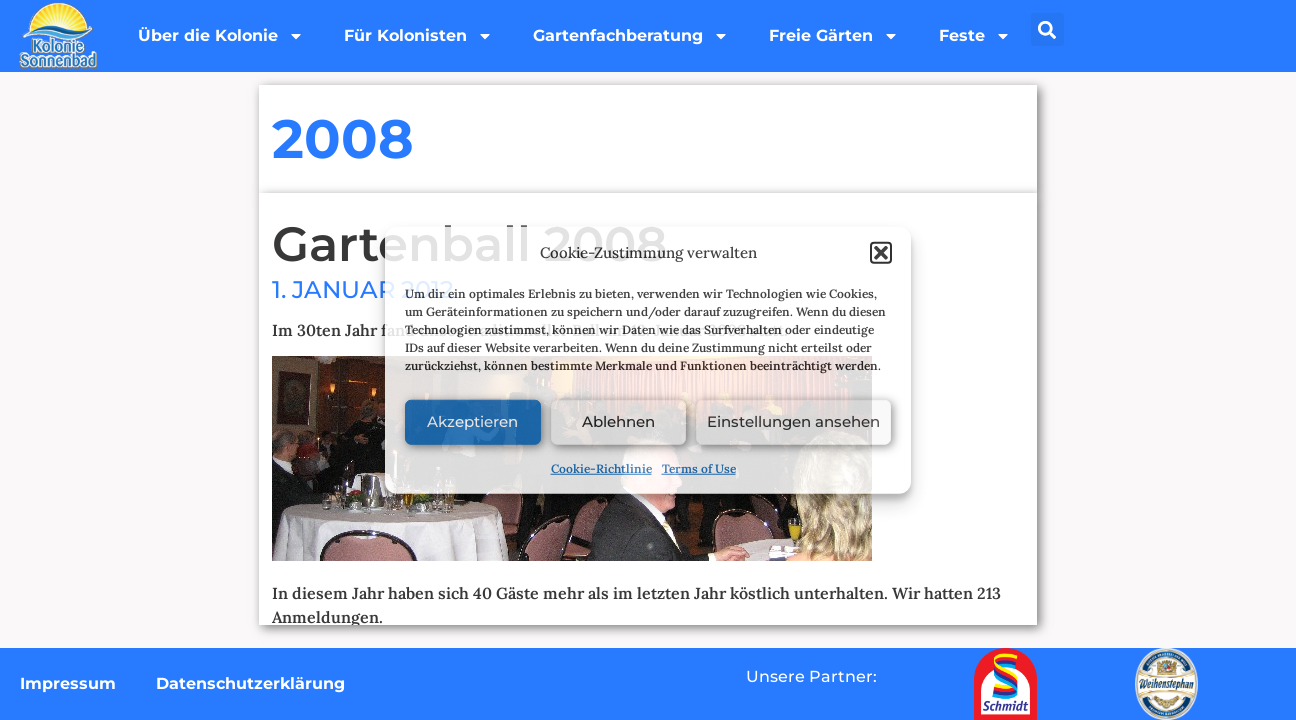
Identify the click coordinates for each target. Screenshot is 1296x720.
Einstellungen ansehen (793, 421)
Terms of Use (699, 467)
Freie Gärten (834, 36)
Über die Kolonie (221, 36)
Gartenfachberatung (631, 36)
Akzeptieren (472, 421)
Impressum (68, 683)
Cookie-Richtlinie (601, 467)
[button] (881, 253)
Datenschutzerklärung (250, 683)
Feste (975, 36)
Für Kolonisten (418, 36)
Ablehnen (618, 421)
